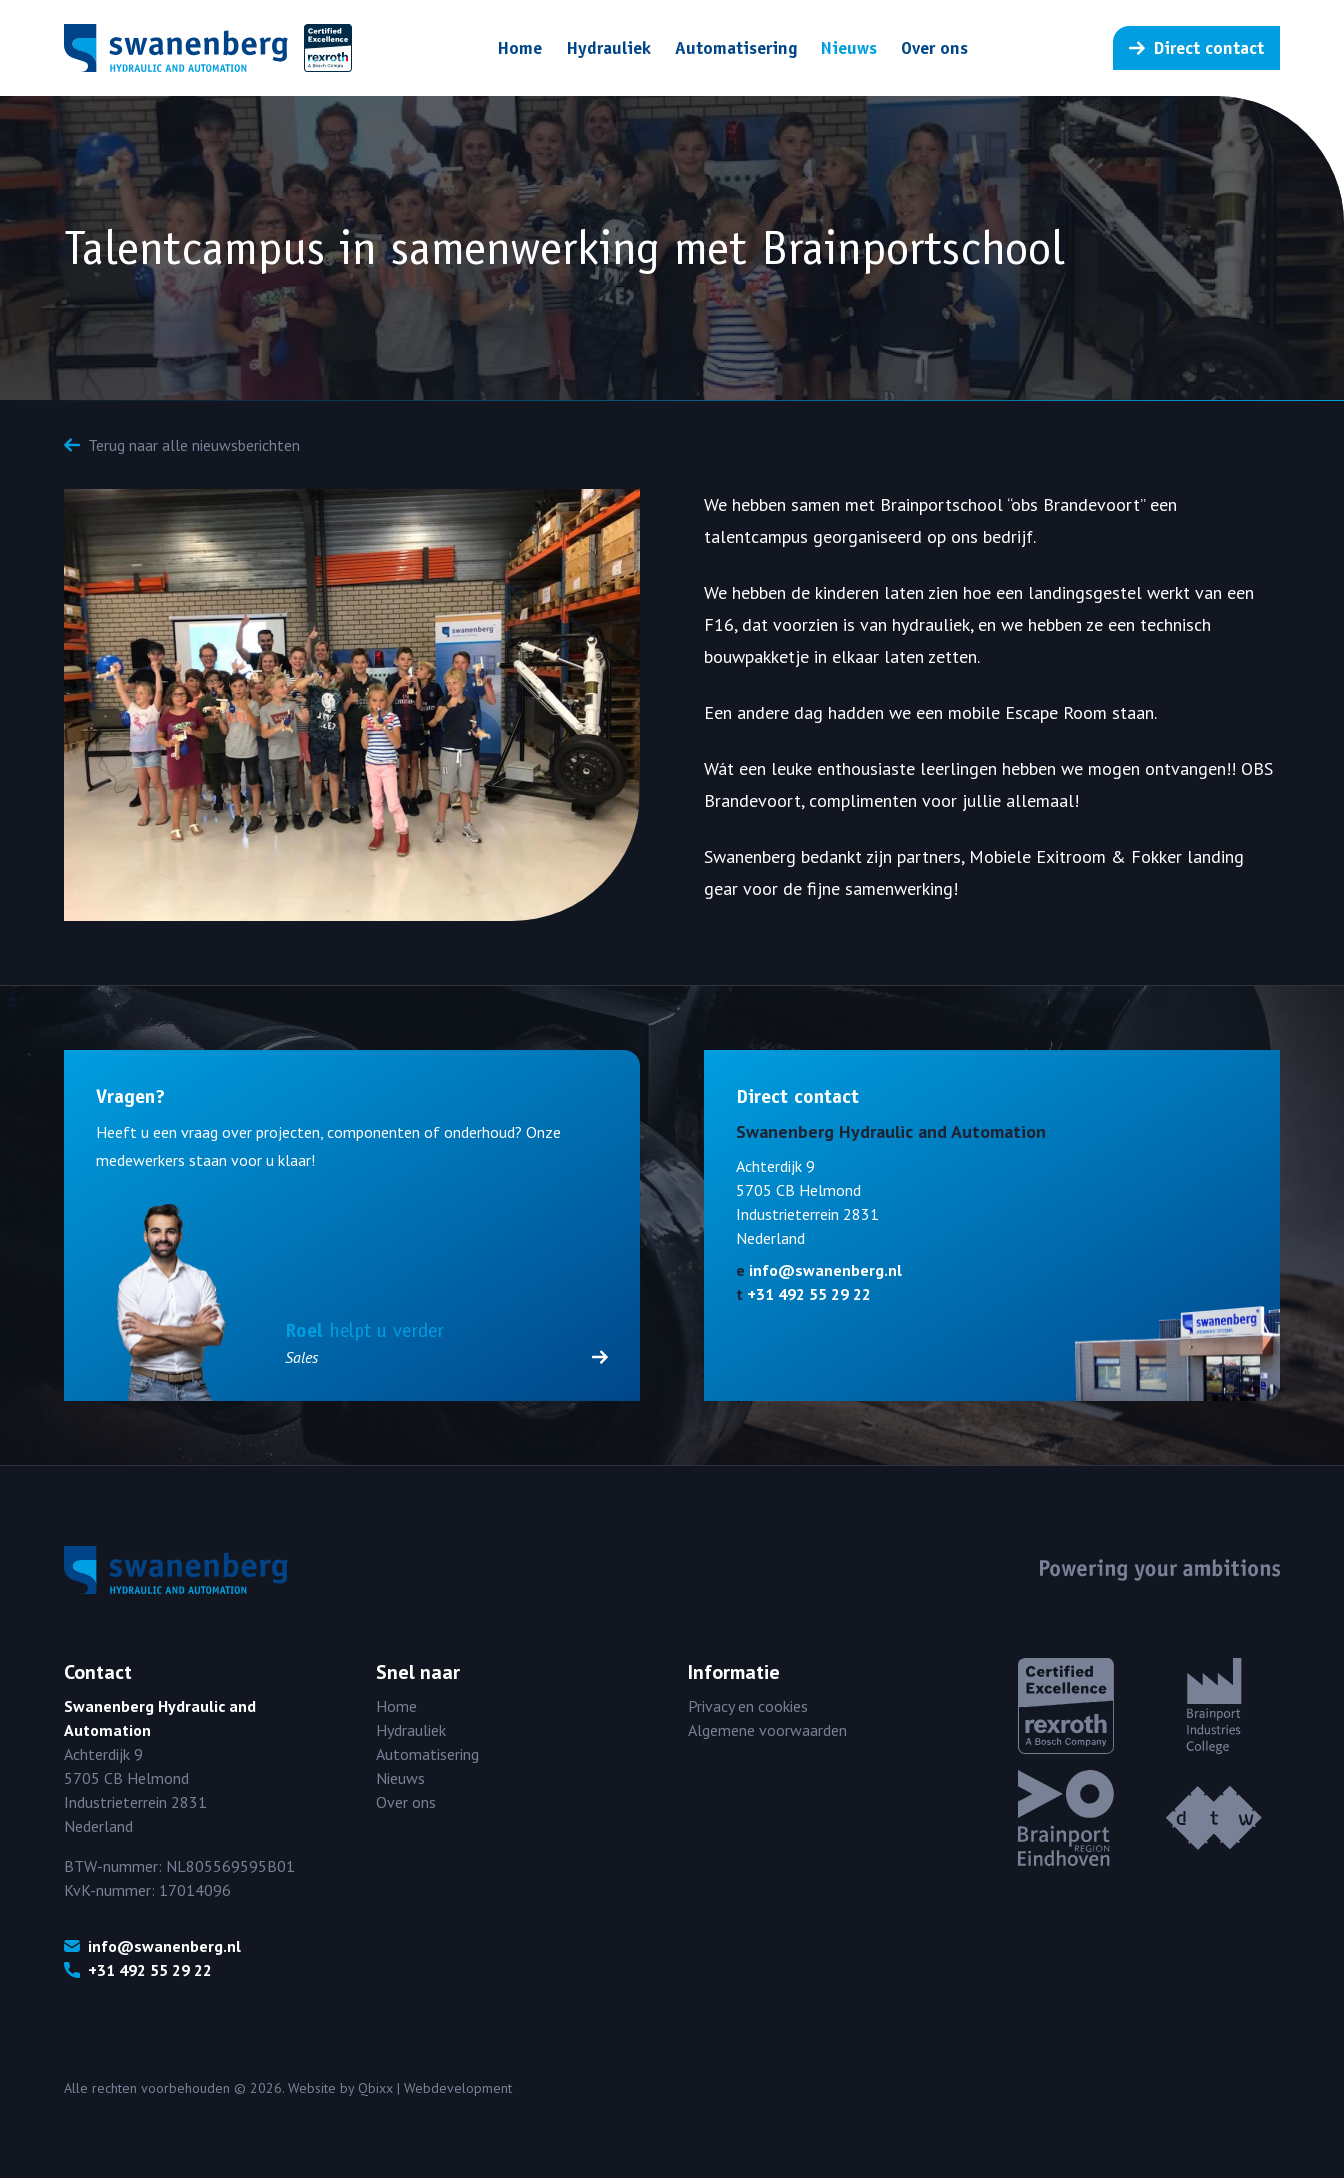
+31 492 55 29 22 (809, 1294)
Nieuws (849, 48)
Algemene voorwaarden (767, 1730)
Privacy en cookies (748, 1706)
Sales (446, 1357)
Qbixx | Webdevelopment (435, 2088)
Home (519, 48)
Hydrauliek (608, 48)
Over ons (934, 48)
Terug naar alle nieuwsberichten (182, 445)
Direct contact (1196, 48)
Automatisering (736, 48)
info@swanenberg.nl (825, 1270)
